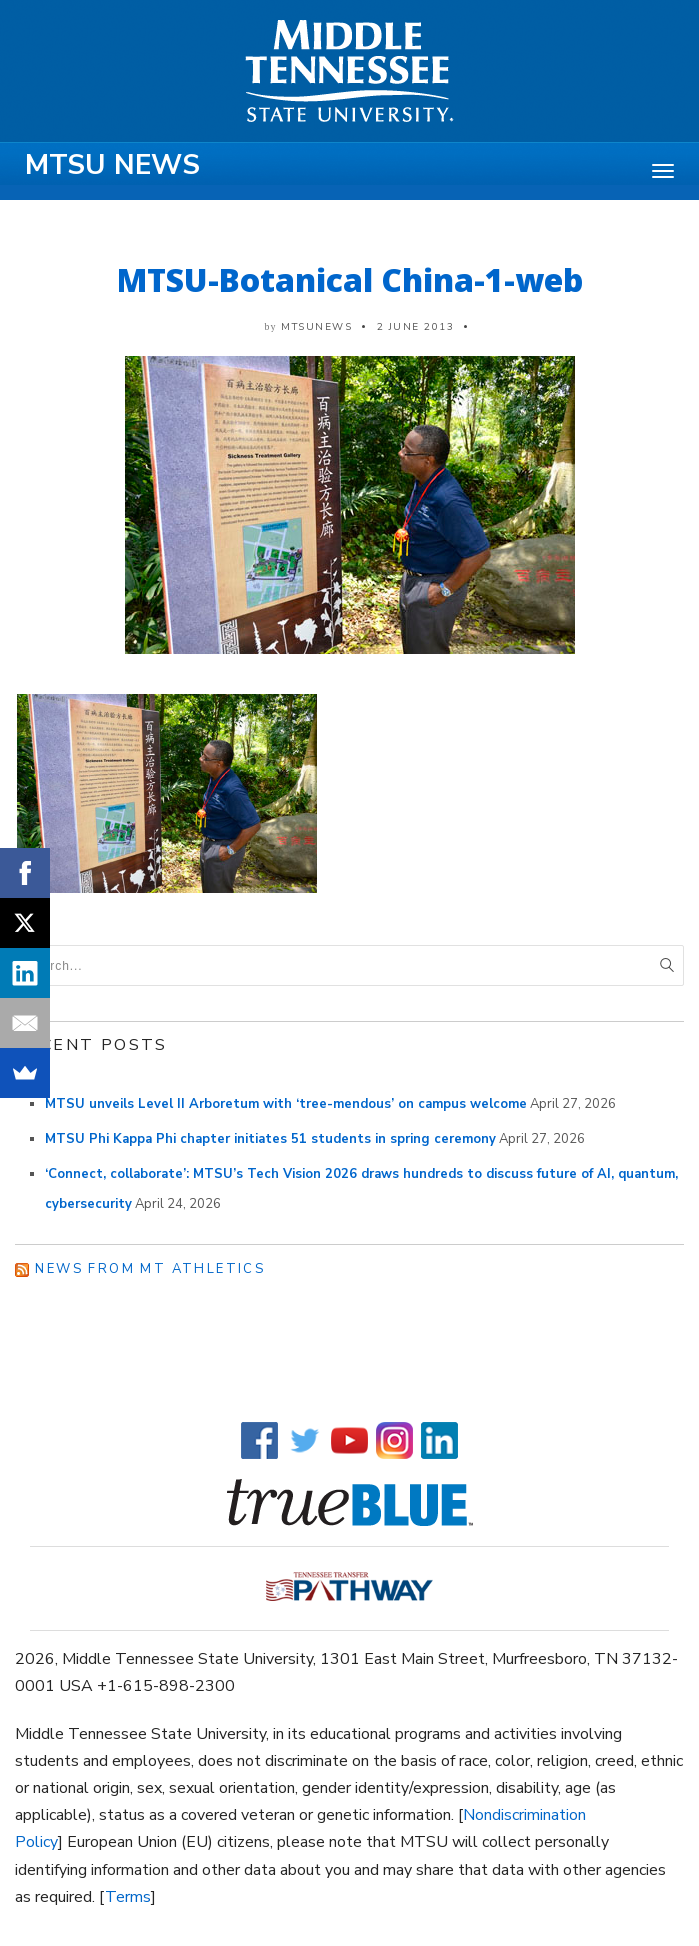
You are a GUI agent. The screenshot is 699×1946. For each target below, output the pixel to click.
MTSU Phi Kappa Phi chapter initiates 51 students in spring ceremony (270, 1139)
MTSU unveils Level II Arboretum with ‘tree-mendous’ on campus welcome (286, 1104)
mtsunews (316, 327)
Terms (128, 1897)
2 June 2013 (416, 327)
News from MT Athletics (150, 1269)
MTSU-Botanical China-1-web (350, 279)
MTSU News (112, 165)
